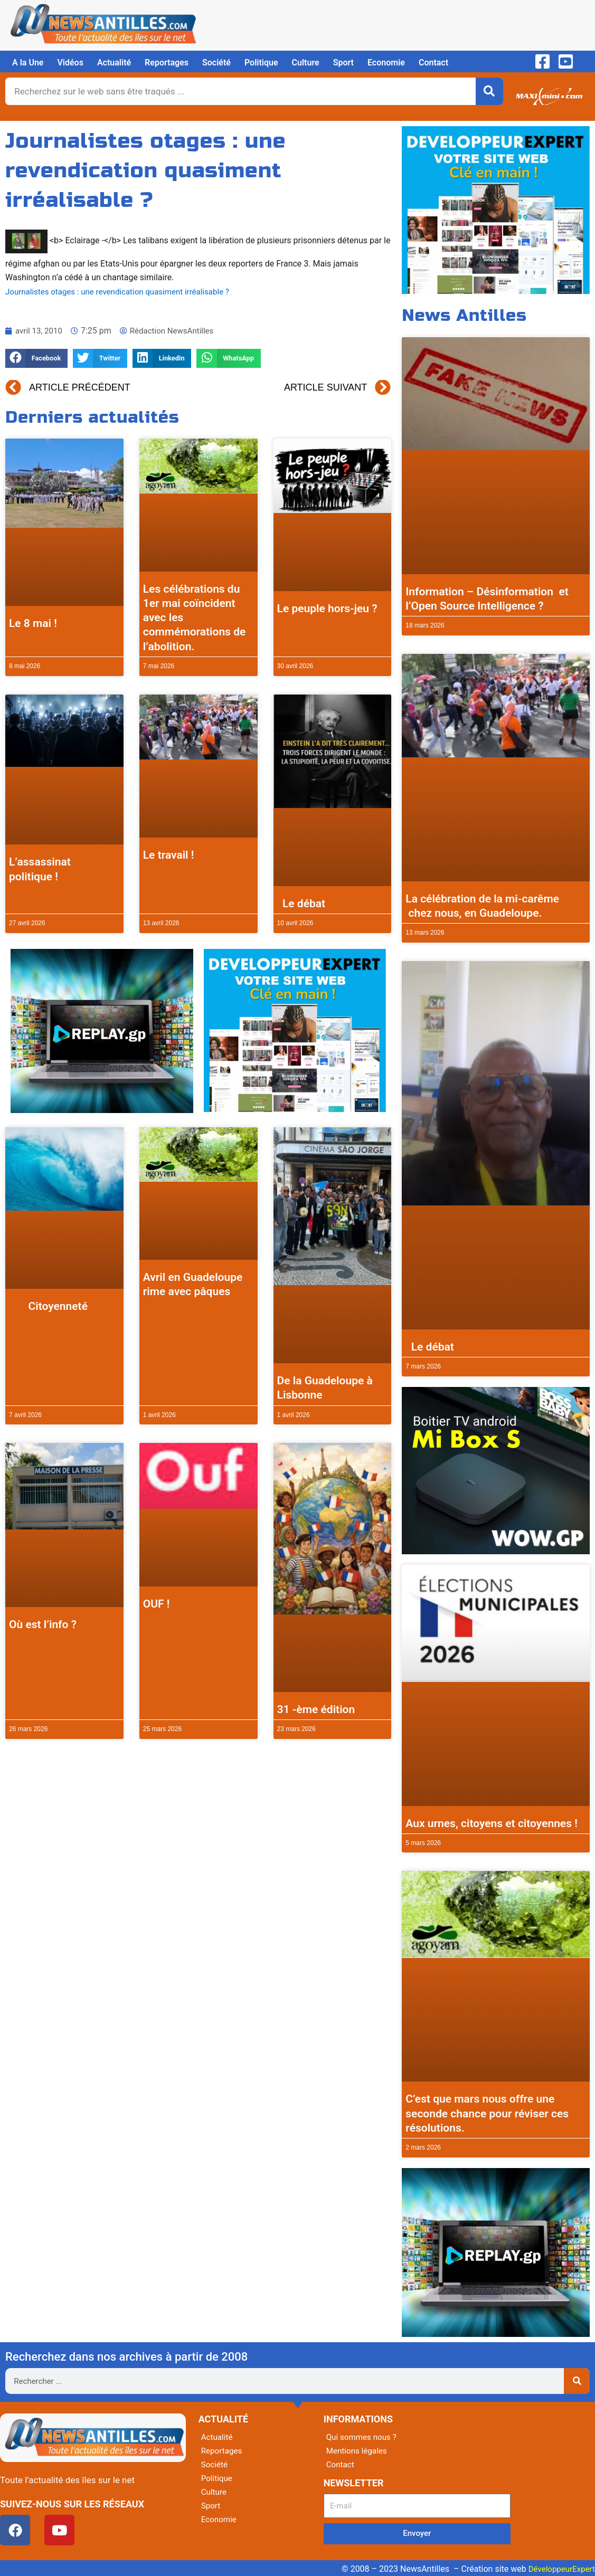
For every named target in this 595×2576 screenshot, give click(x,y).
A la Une (27, 63)
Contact (433, 63)
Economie (386, 63)
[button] (36, 358)
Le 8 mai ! (33, 623)
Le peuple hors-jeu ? (327, 608)
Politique (261, 63)
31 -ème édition (316, 1709)
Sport (343, 63)
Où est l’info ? (43, 1624)
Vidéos (70, 63)
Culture (305, 63)
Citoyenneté (48, 1306)
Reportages (166, 63)
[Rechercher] (489, 91)
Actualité (114, 63)
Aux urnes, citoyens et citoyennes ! (491, 1823)
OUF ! (156, 1604)
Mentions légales (358, 2451)
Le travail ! (168, 855)
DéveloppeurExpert (559, 2569)
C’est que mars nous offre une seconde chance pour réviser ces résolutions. (487, 2113)
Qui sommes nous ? (363, 2437)
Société (216, 63)
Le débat (301, 903)
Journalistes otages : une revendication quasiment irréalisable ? (124, 292)
